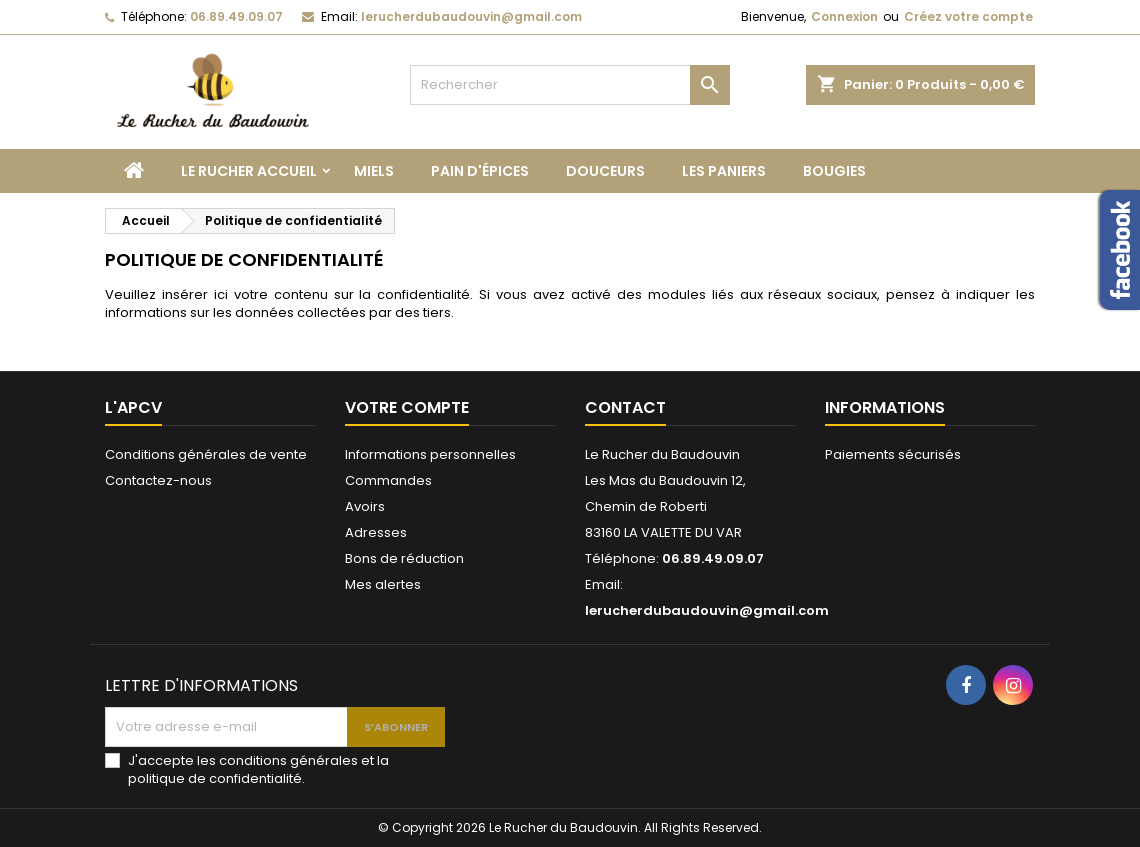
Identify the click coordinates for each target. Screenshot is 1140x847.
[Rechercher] (570, 85)
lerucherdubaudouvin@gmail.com (471, 16)
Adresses (376, 532)
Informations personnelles (430, 454)
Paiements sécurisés (893, 454)
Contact (625, 407)
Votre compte (407, 407)
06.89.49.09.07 (236, 16)
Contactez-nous (158, 480)
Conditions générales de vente (206, 454)
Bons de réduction (404, 558)
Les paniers (724, 171)
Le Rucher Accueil (249, 171)
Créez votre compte (968, 16)
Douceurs (605, 171)
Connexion (844, 16)
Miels (374, 171)
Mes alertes (383, 584)
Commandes (388, 480)
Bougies (834, 171)
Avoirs (365, 506)
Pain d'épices (480, 171)
